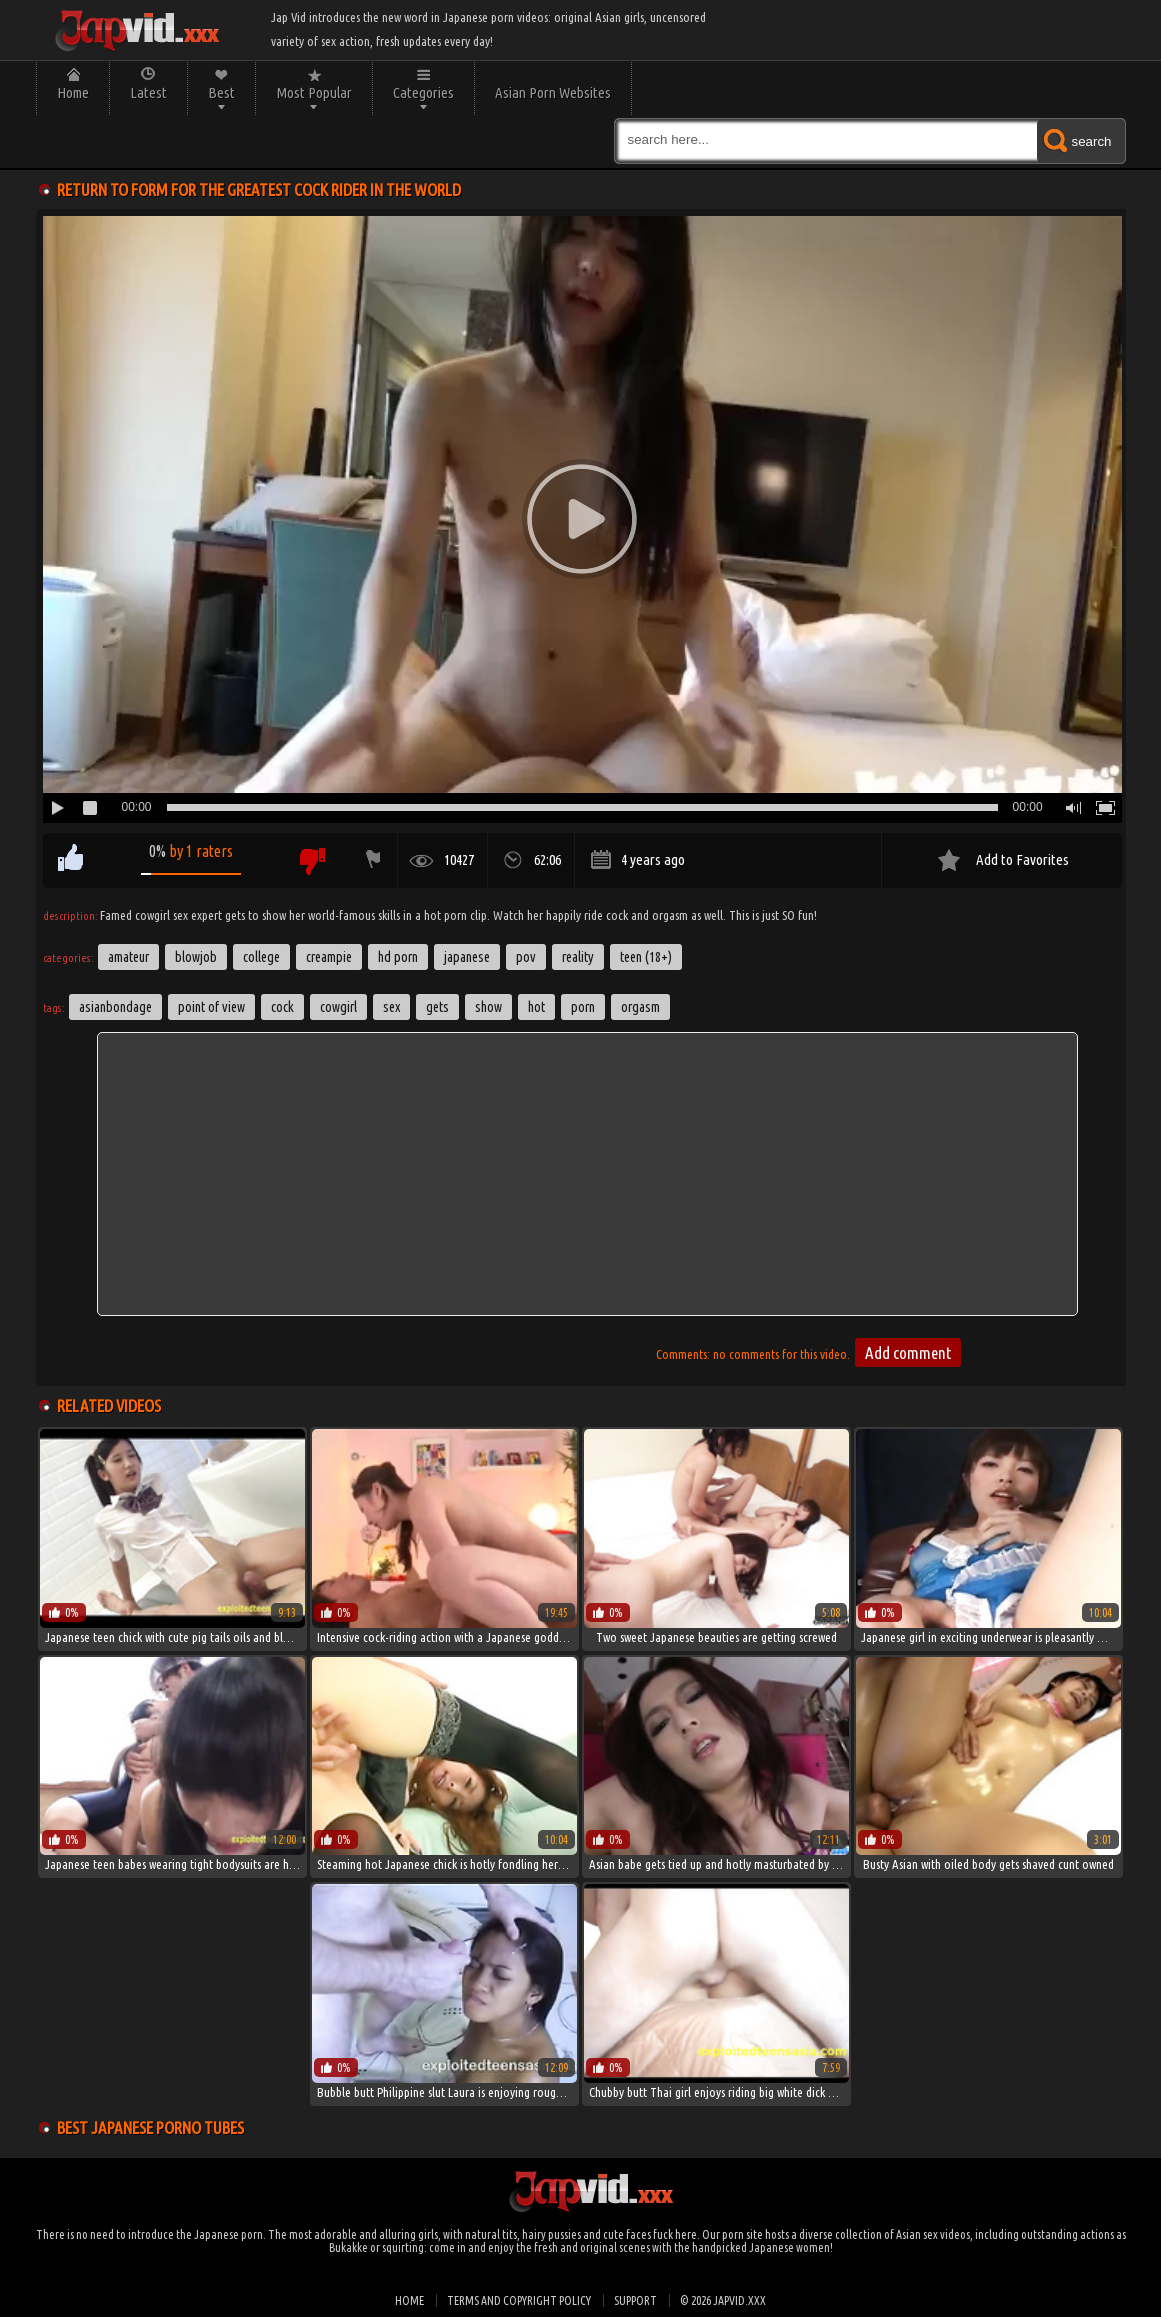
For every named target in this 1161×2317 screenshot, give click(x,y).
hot (536, 1007)
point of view (211, 1007)
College (261, 957)
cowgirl (338, 1007)
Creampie (329, 957)
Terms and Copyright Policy (519, 2300)
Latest (148, 92)
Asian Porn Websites (553, 92)
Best (221, 92)
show (488, 1007)
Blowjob (196, 957)
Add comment (908, 1352)
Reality (578, 957)
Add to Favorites (1022, 859)
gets (437, 1007)
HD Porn (398, 957)
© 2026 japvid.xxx (723, 2300)
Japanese (467, 957)
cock (282, 1007)
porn (583, 1007)
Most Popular (314, 92)
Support (635, 2300)
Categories (423, 92)
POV (526, 957)
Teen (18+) (646, 957)
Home (73, 92)
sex (391, 1007)
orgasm (640, 1007)
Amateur (128, 957)
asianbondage (115, 1007)
